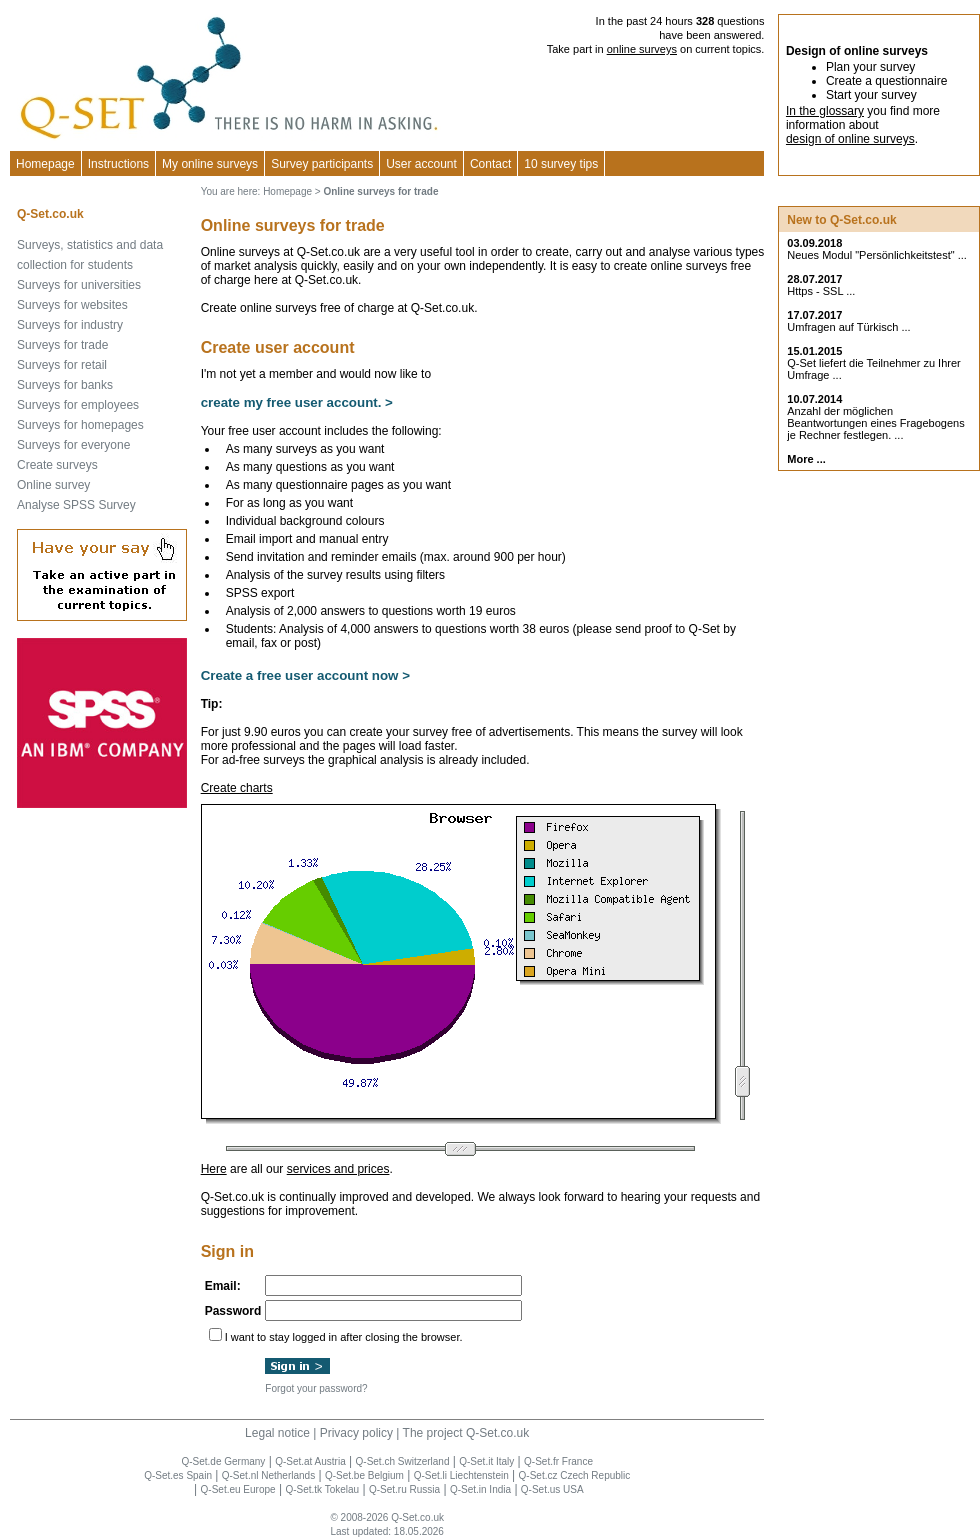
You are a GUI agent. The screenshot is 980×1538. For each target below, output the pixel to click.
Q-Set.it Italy (486, 1461)
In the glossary (825, 111)
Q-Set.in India (480, 1489)
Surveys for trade (62, 345)
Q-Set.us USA (552, 1489)
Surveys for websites (72, 305)
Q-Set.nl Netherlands (268, 1475)
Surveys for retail (62, 365)
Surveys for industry (70, 325)
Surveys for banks (65, 385)
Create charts (237, 788)
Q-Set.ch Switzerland (403, 1461)
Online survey (53, 485)
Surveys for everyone (73, 445)
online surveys (642, 49)
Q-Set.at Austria (310, 1461)
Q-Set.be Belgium (364, 1475)
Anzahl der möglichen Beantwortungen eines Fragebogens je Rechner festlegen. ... (875, 423)
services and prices (338, 1169)
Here (214, 1169)
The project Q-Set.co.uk (466, 1433)
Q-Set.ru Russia (404, 1489)
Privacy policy (356, 1433)
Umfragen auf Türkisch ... (848, 327)
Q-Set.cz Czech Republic (575, 1475)
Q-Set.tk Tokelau (322, 1489)
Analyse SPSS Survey (76, 505)
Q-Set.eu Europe (238, 1489)
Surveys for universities (79, 285)
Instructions (118, 164)
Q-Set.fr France (558, 1461)
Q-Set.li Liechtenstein (461, 1475)
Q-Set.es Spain (178, 1475)
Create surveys (57, 465)
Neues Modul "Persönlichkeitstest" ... (877, 255)
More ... (806, 459)
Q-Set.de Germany (223, 1461)
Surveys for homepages (80, 425)
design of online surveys (850, 139)
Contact (490, 164)
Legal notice (277, 1433)
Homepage (45, 164)
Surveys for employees (78, 405)
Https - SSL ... (821, 291)
